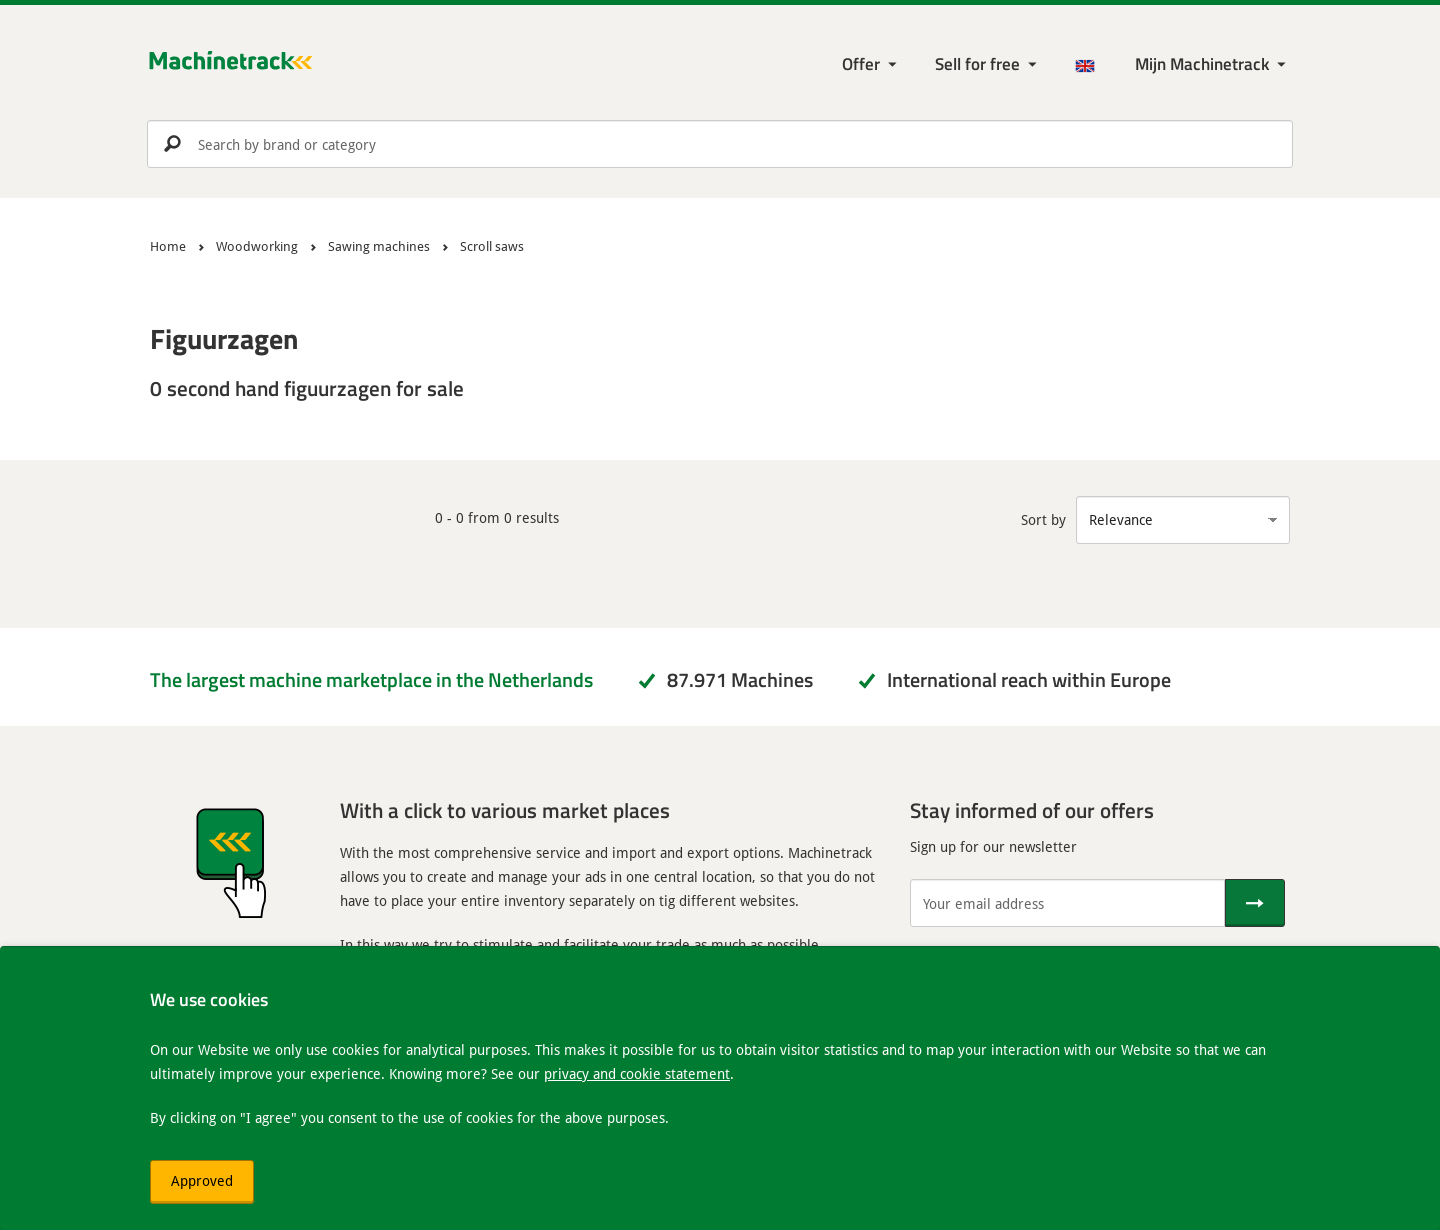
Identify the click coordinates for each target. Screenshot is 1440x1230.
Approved (202, 1180)
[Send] (1255, 903)
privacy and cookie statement (637, 1073)
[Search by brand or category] (720, 144)
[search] (720, 144)
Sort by (1043, 519)
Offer (861, 63)
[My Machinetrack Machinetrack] (1212, 64)
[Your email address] (1067, 903)
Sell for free (977, 63)
